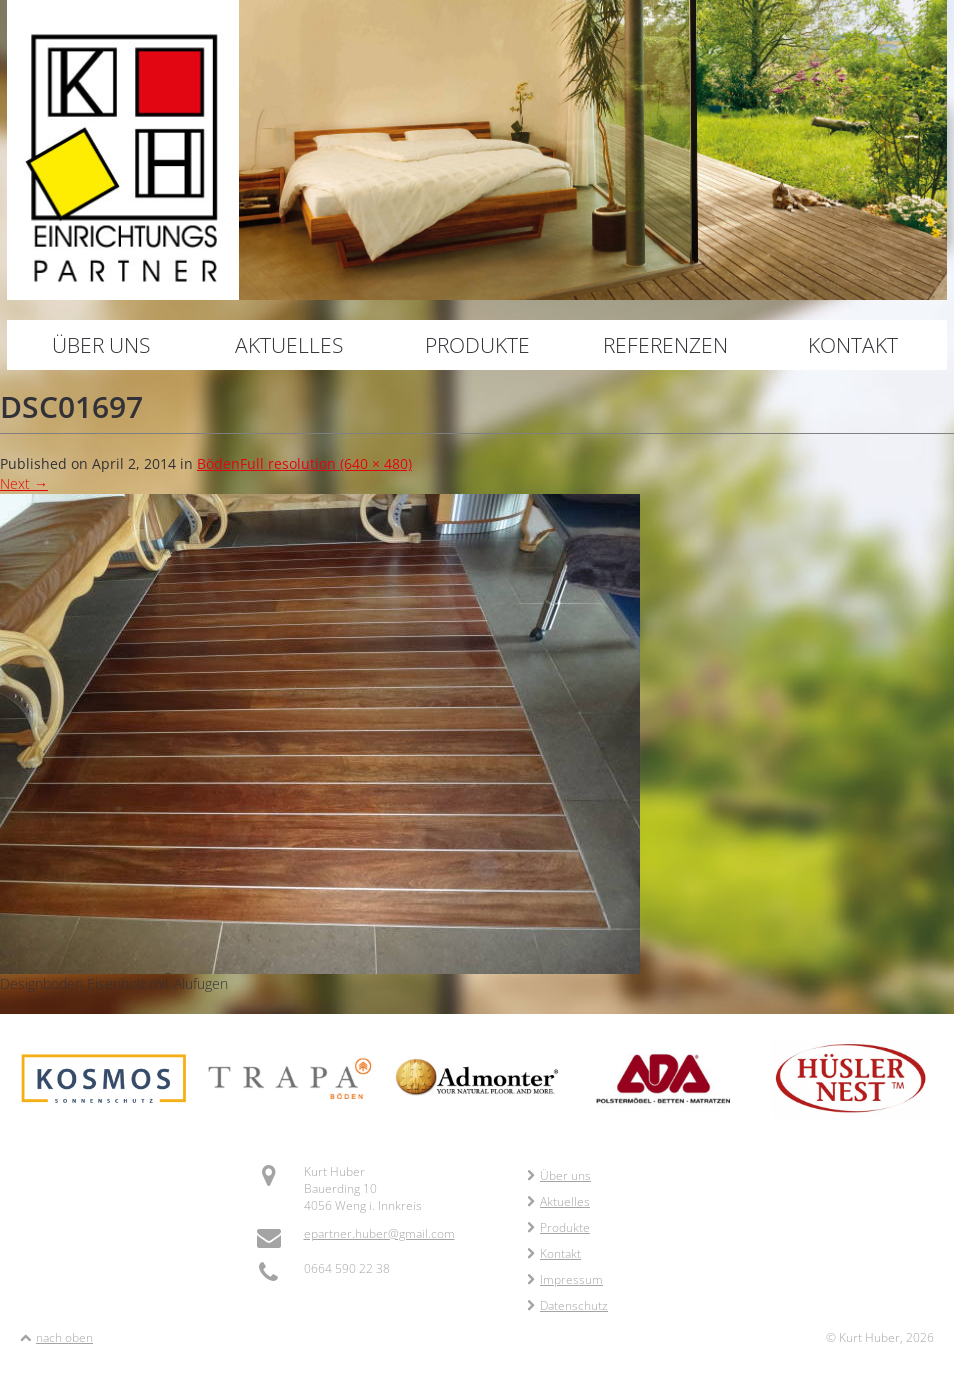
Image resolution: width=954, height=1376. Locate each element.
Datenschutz (567, 1305)
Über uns (101, 345)
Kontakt (853, 345)
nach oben (64, 1337)
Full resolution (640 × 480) (326, 463)
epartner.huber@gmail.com (379, 1233)
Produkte (477, 345)
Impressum (565, 1279)
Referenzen (665, 345)
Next (24, 483)
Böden (218, 463)
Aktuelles (289, 345)
